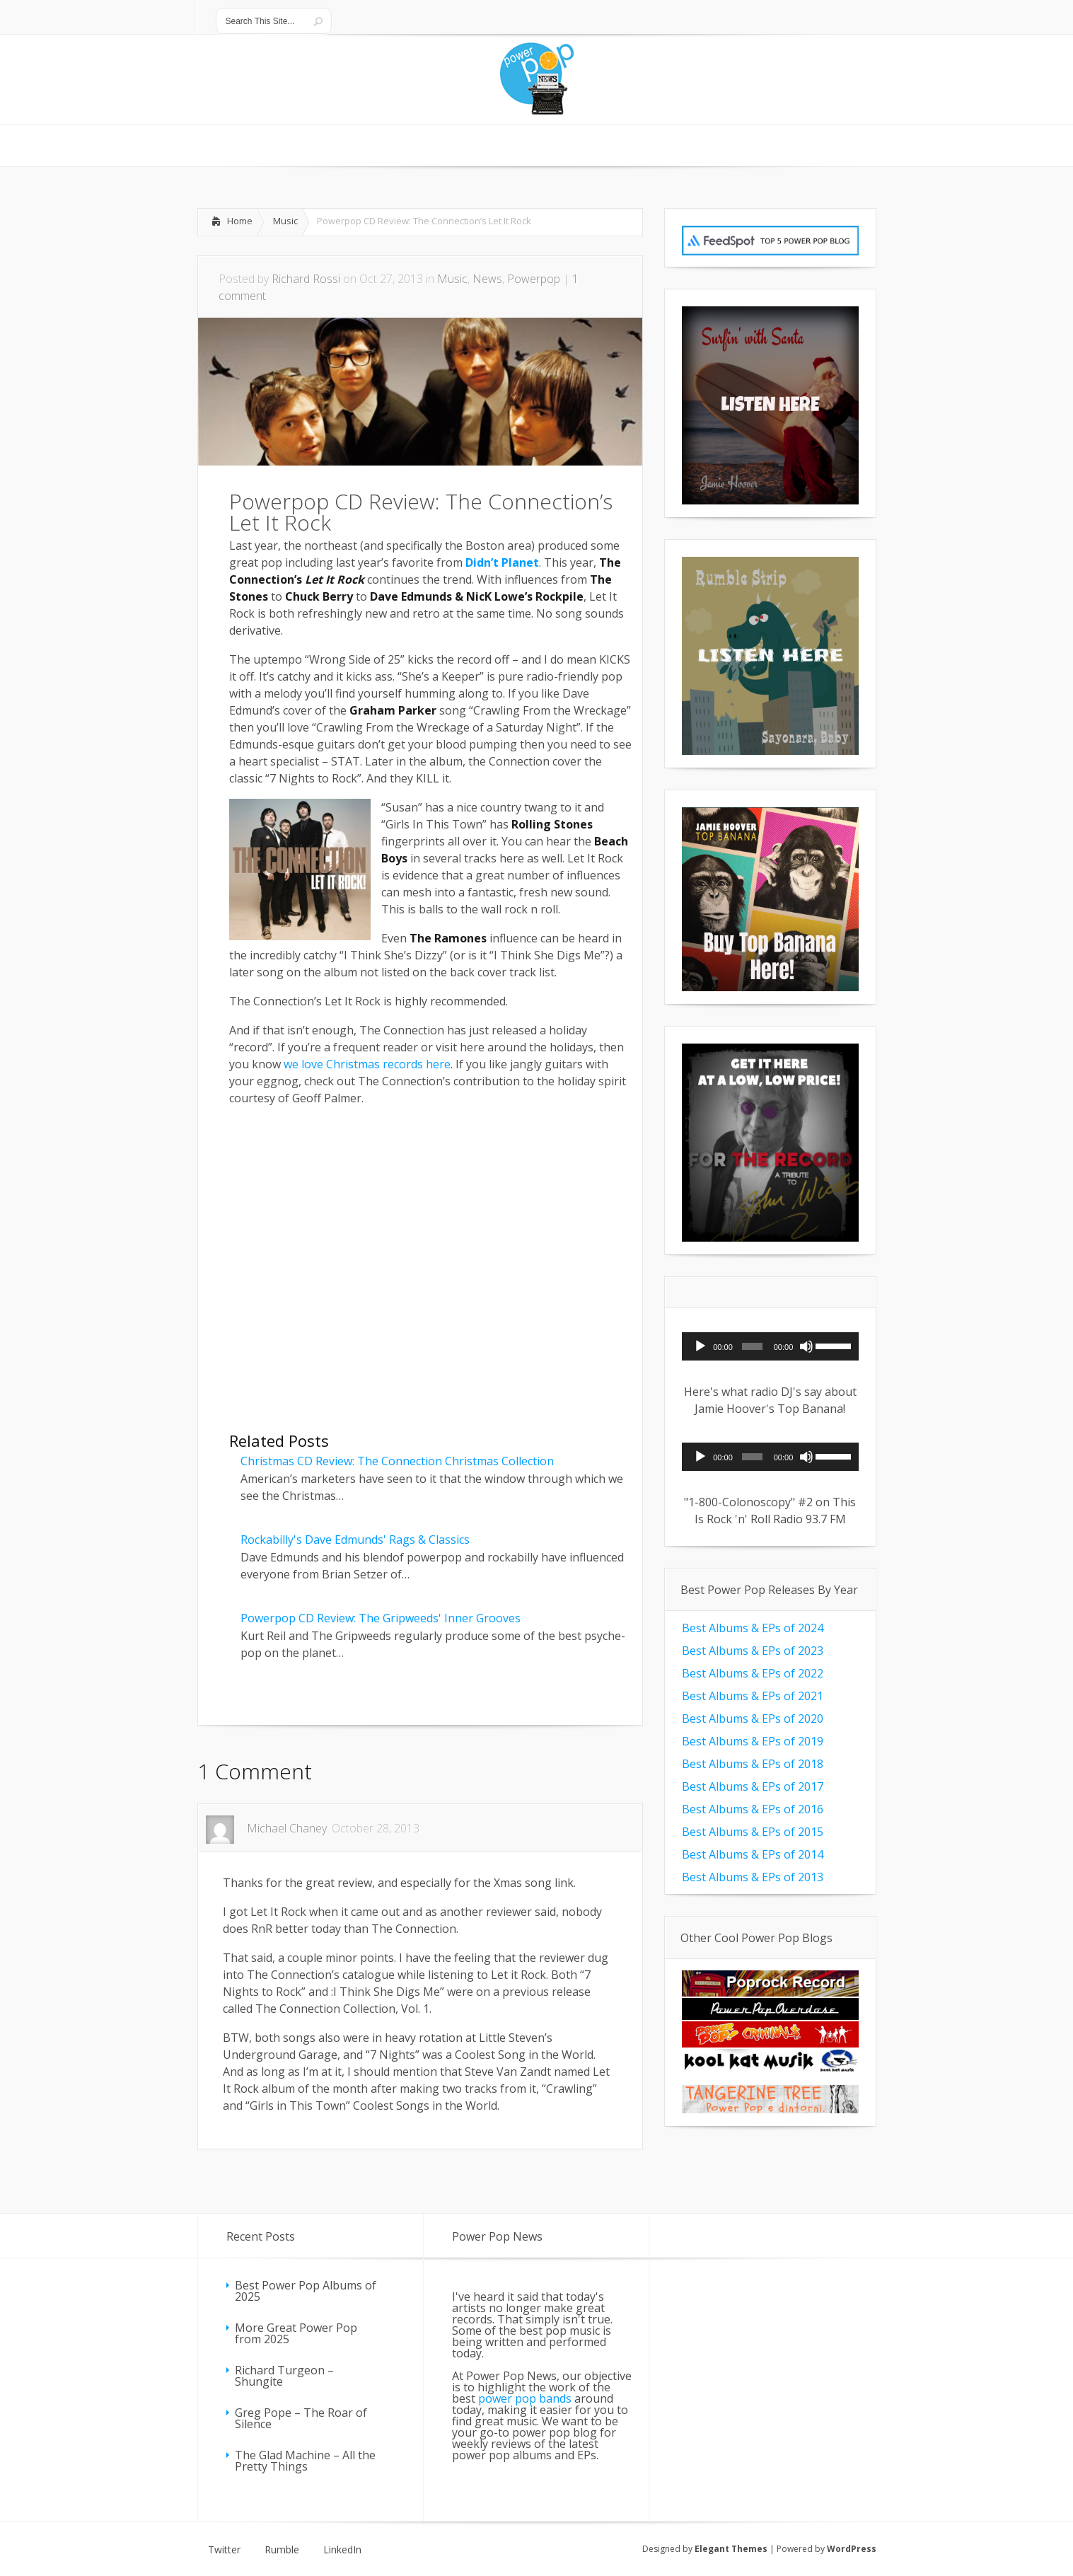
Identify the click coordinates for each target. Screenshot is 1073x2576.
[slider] (752, 1346)
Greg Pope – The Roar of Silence (301, 2418)
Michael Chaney (287, 1828)
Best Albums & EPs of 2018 (752, 1764)
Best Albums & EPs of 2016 (752, 1809)
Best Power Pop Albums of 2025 (305, 2290)
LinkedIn (342, 2550)
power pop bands (525, 2398)
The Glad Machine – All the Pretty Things (305, 2460)
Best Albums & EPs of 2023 (752, 1650)
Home (240, 220)
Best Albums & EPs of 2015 (752, 1831)
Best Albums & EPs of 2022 (752, 1673)
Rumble (282, 2550)
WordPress (851, 2549)
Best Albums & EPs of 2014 (752, 1854)
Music (285, 220)
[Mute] (806, 1346)
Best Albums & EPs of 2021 (752, 1696)
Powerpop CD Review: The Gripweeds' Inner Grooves (380, 1618)
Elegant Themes (731, 2549)
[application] (770, 1346)
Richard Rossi (306, 279)
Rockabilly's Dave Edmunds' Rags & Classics (355, 1539)
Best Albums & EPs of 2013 (752, 1877)
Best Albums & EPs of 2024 (752, 1628)
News (487, 279)
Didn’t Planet (502, 562)
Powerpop (533, 279)
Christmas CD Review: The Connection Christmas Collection (397, 1461)
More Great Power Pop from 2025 (296, 2333)
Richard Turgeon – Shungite (284, 2375)
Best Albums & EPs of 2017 (752, 1786)
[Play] (700, 1346)
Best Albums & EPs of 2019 (752, 1741)
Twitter (224, 2550)
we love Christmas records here (367, 1064)
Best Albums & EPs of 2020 (752, 1718)
